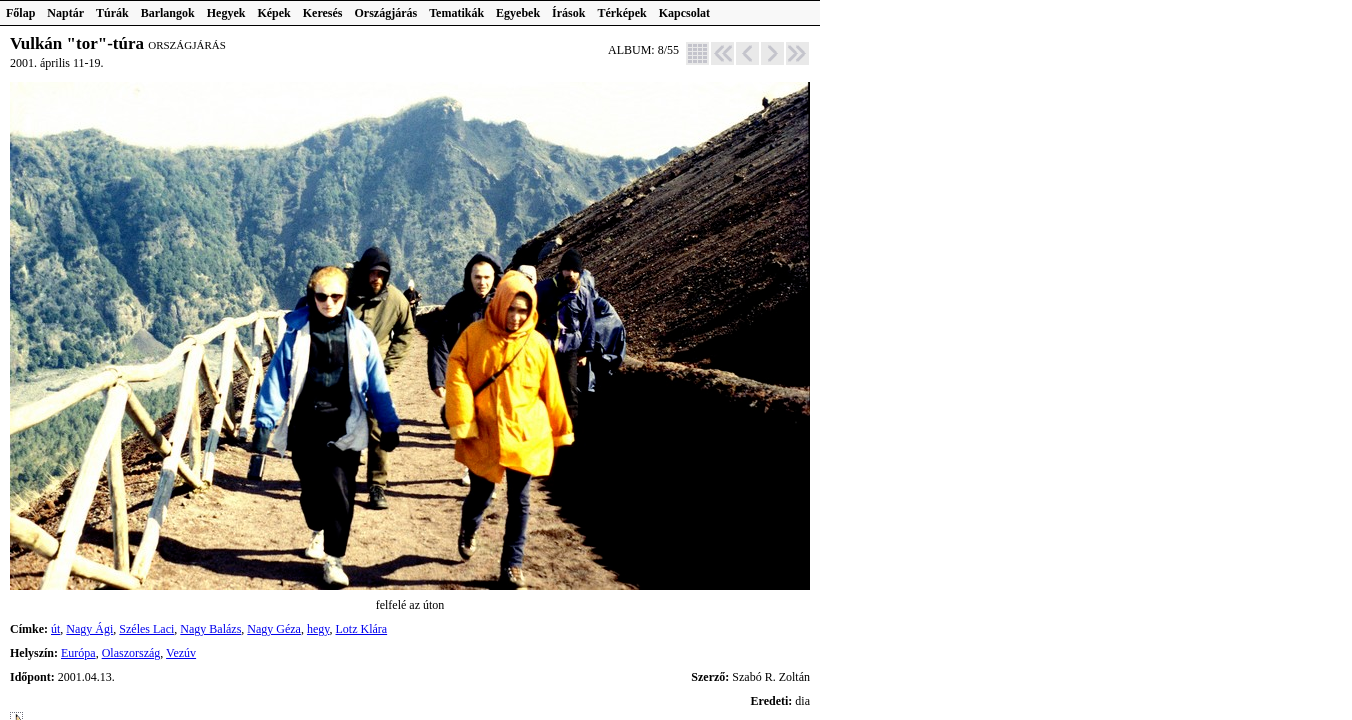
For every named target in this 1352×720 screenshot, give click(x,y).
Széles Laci (146, 629)
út (55, 629)
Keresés (323, 13)
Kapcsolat (684, 13)
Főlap (20, 13)
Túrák (112, 13)
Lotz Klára (362, 629)
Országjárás (386, 13)
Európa (78, 653)
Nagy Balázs (210, 629)
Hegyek (226, 13)
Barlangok (168, 13)
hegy (318, 629)
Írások (568, 13)
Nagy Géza (274, 629)
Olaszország (131, 653)
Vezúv (181, 653)
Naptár (65, 13)
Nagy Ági (89, 629)
